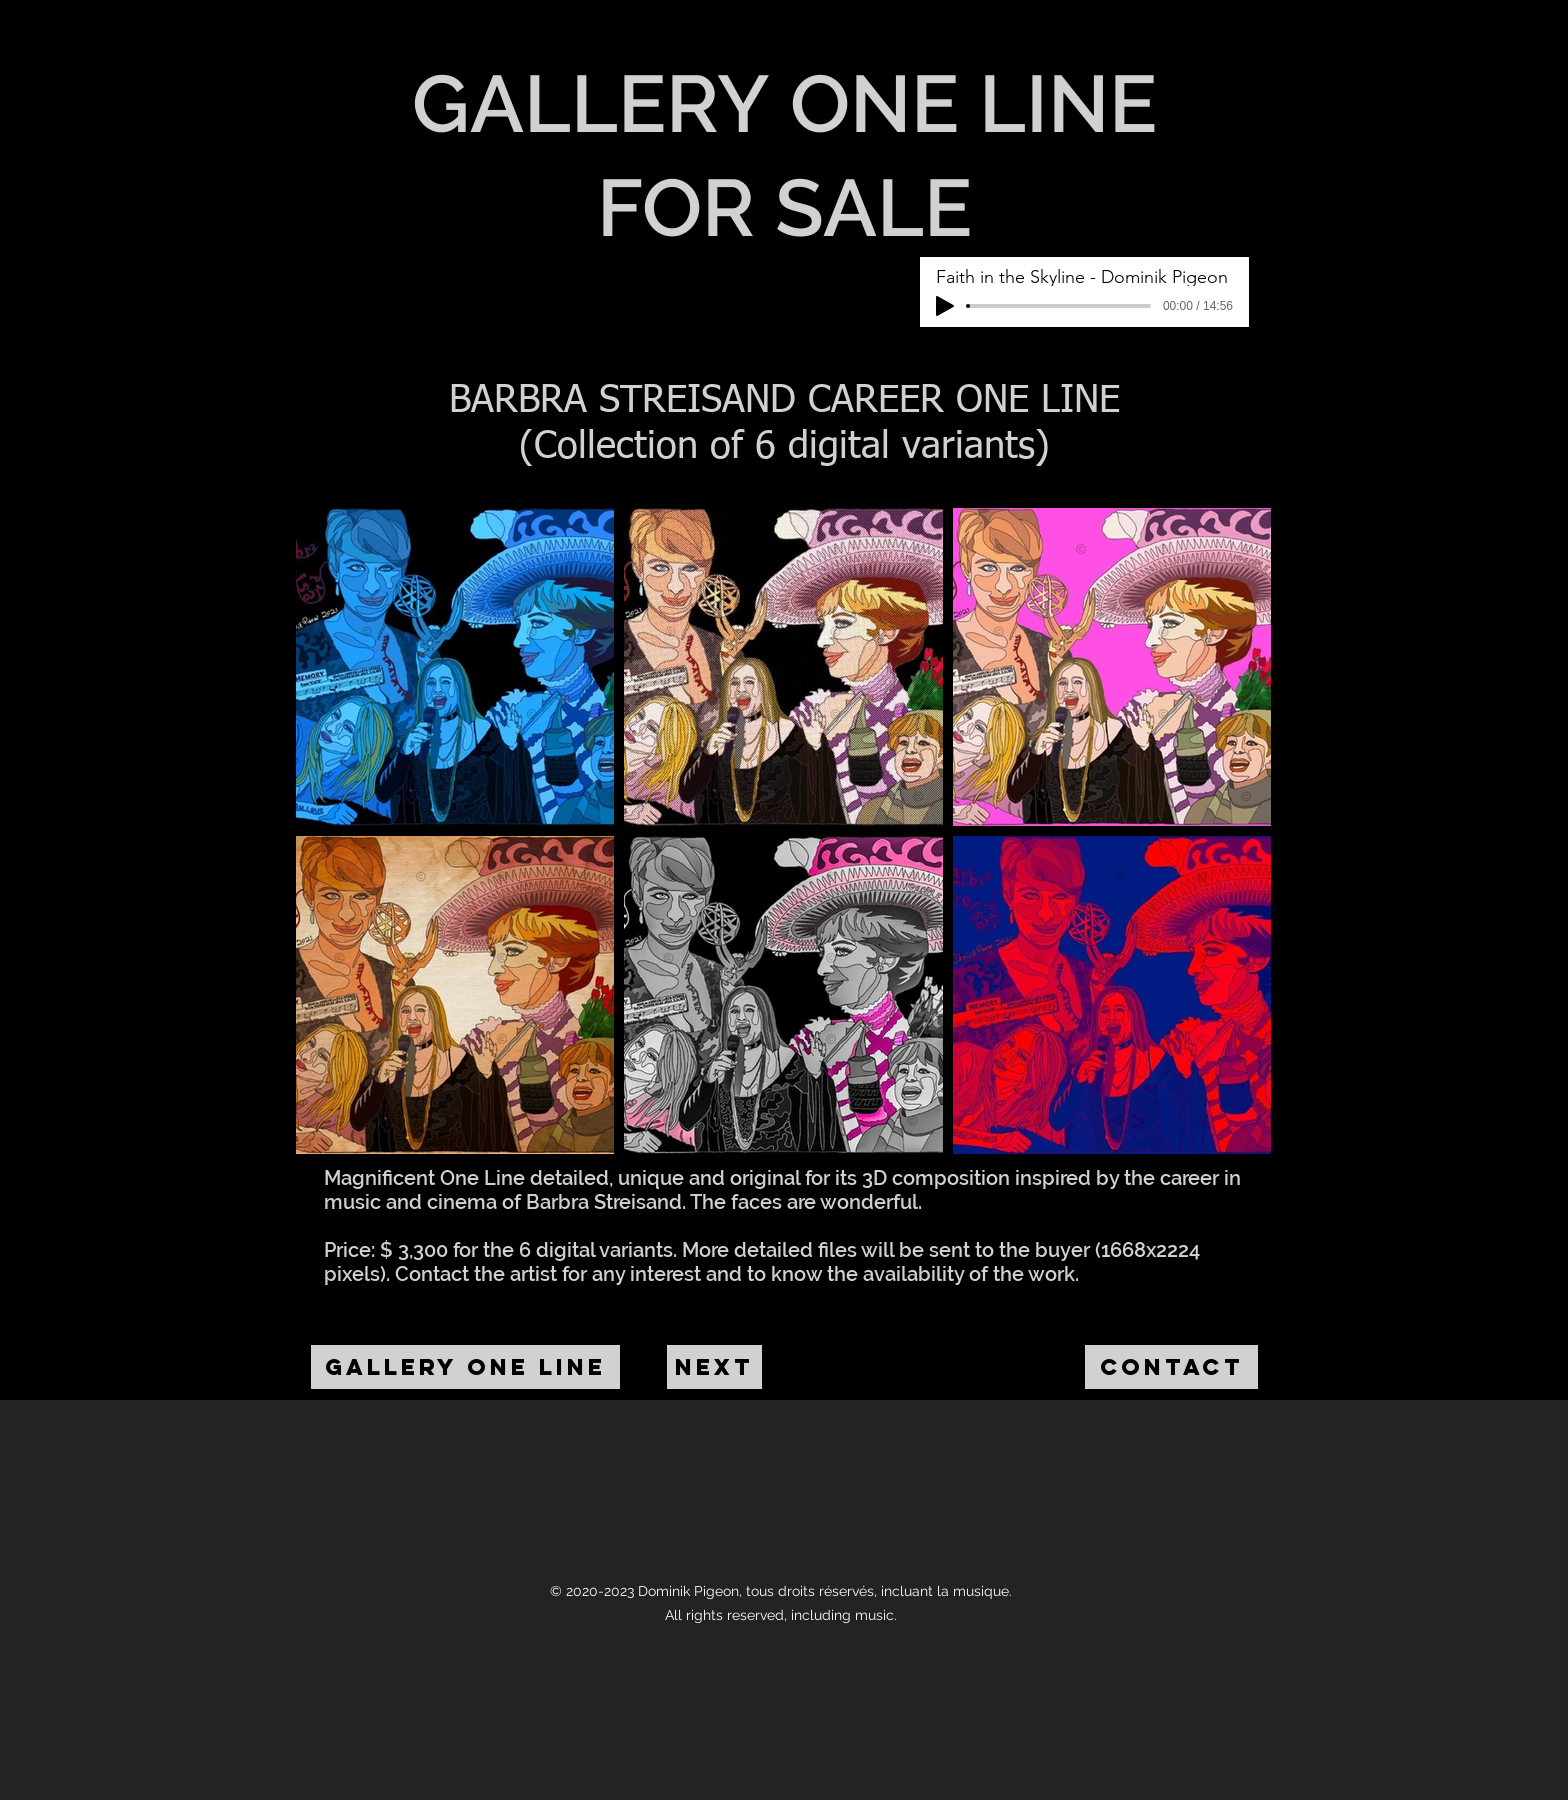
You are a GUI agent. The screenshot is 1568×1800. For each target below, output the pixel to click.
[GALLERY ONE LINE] (465, 1367)
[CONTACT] (1171, 1367)
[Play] (945, 306)
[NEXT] (714, 1367)
